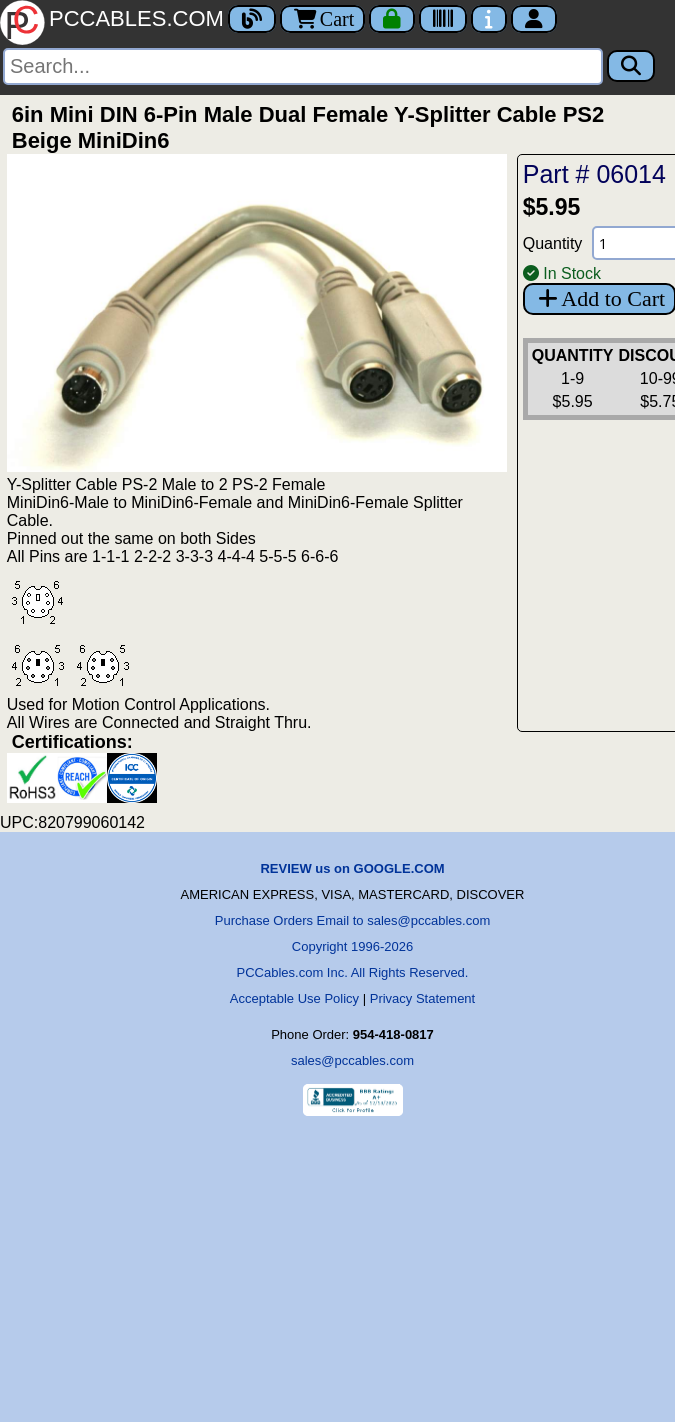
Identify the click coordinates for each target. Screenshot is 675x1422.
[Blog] (252, 19)
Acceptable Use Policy (294, 998)
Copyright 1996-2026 (352, 946)
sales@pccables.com (352, 1060)
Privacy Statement (423, 998)
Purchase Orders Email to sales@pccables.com (352, 920)
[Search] (303, 66)
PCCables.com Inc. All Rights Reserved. (353, 972)
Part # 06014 (594, 174)
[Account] (534, 19)
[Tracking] (443, 19)
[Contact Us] (489, 19)
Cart (322, 19)
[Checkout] (392, 19)
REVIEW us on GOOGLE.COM (352, 868)
